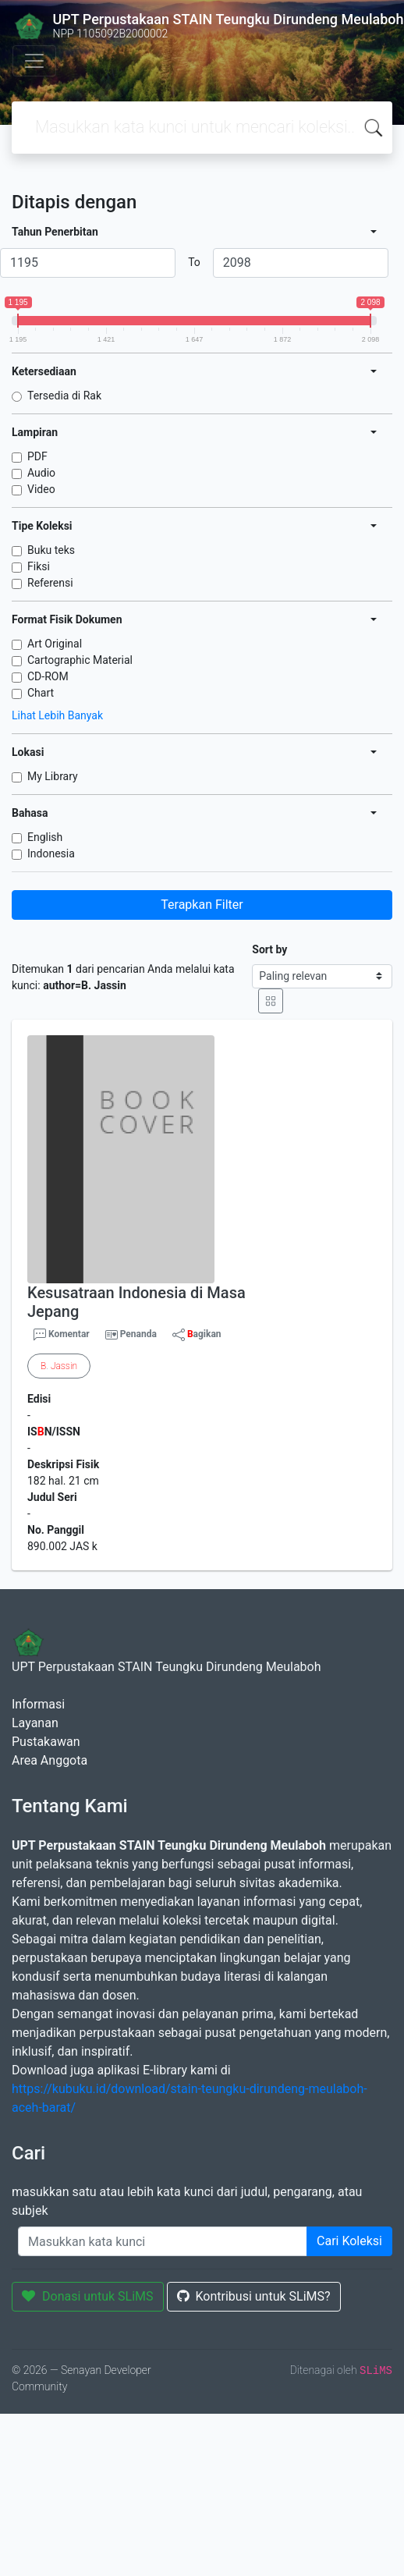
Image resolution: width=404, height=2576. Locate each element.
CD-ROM (48, 676)
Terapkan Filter (202, 904)
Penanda (138, 1334)
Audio (41, 473)
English (44, 837)
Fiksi (38, 566)
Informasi (38, 1704)
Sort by (269, 949)
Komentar (62, 1335)
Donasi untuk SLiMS (88, 2296)
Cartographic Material (80, 660)
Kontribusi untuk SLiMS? (254, 2296)
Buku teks (51, 550)
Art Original (54, 643)
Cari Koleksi (349, 2241)
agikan (196, 1335)
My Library (52, 776)
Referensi (50, 583)
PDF (37, 456)
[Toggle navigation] (34, 60)
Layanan (35, 1723)
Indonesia (51, 853)
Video (41, 489)
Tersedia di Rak (64, 395)
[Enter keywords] (162, 2241)
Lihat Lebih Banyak (57, 715)
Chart (40, 693)
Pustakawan (46, 1741)
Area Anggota (49, 1760)
